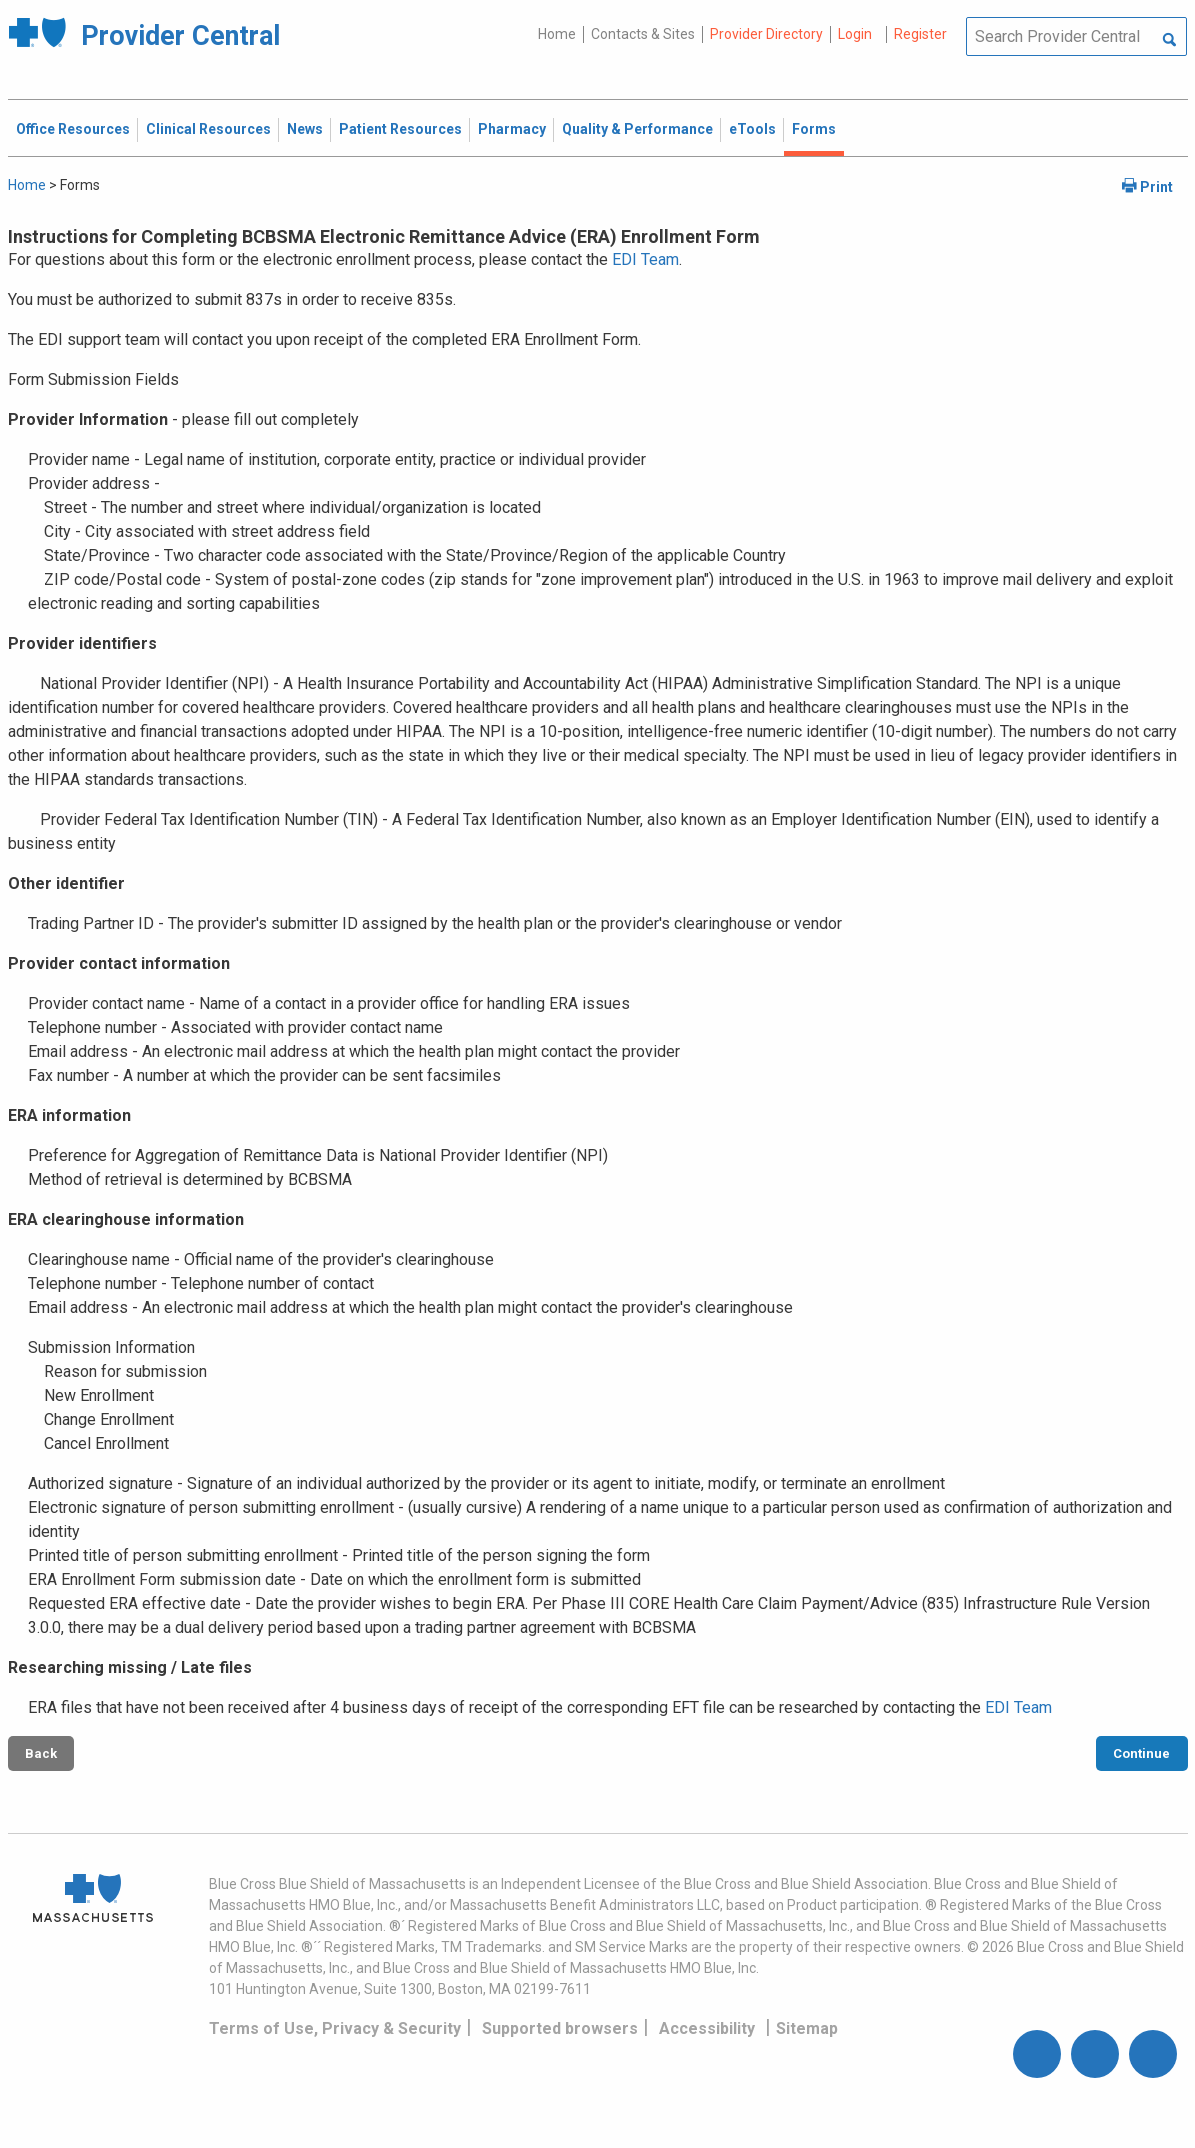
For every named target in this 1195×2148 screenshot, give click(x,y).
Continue (1141, 1753)
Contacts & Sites (643, 34)
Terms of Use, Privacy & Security (335, 2028)
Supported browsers (560, 2028)
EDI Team (645, 259)
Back (41, 1753)
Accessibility (707, 2028)
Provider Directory (766, 34)
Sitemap (807, 2028)
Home (557, 34)
